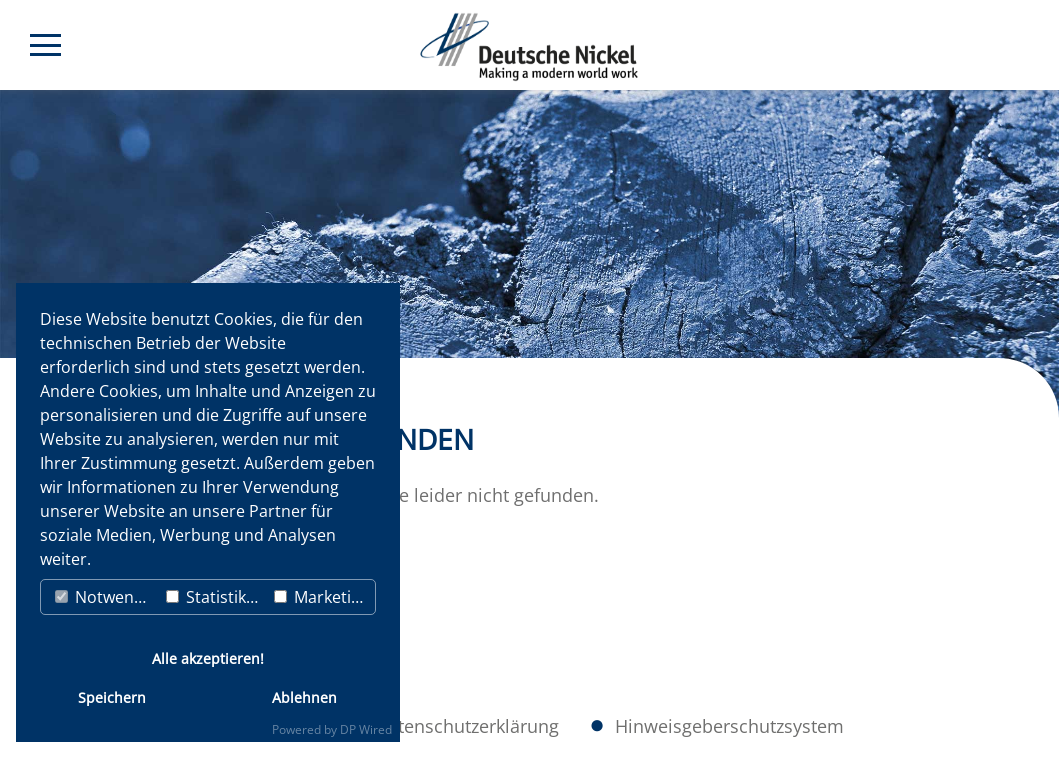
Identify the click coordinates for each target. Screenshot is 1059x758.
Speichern (112, 697)
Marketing (322, 597)
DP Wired (366, 729)
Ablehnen (304, 697)
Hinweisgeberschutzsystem (729, 726)
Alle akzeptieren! (208, 658)
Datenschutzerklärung (467, 726)
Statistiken (215, 597)
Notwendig (106, 597)
